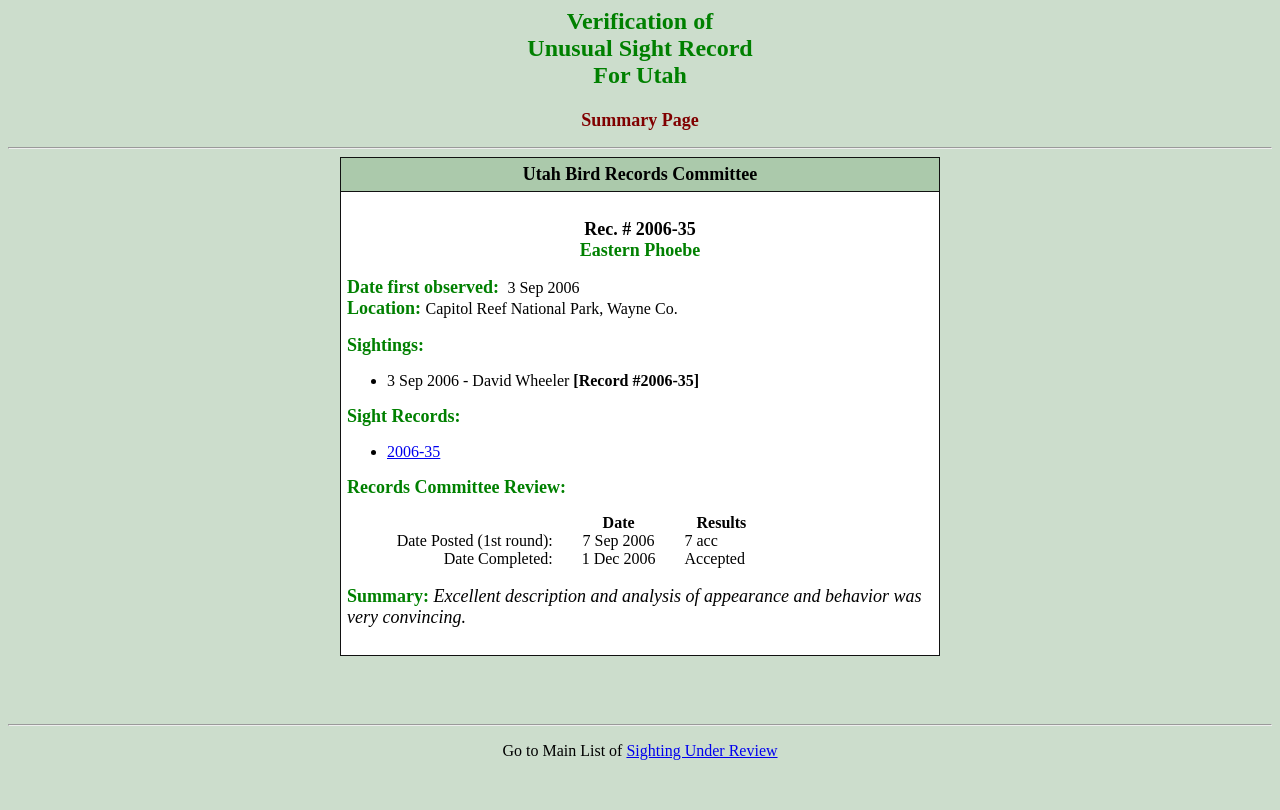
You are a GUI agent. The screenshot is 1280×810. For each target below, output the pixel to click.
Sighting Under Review (701, 750)
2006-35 (413, 451)
